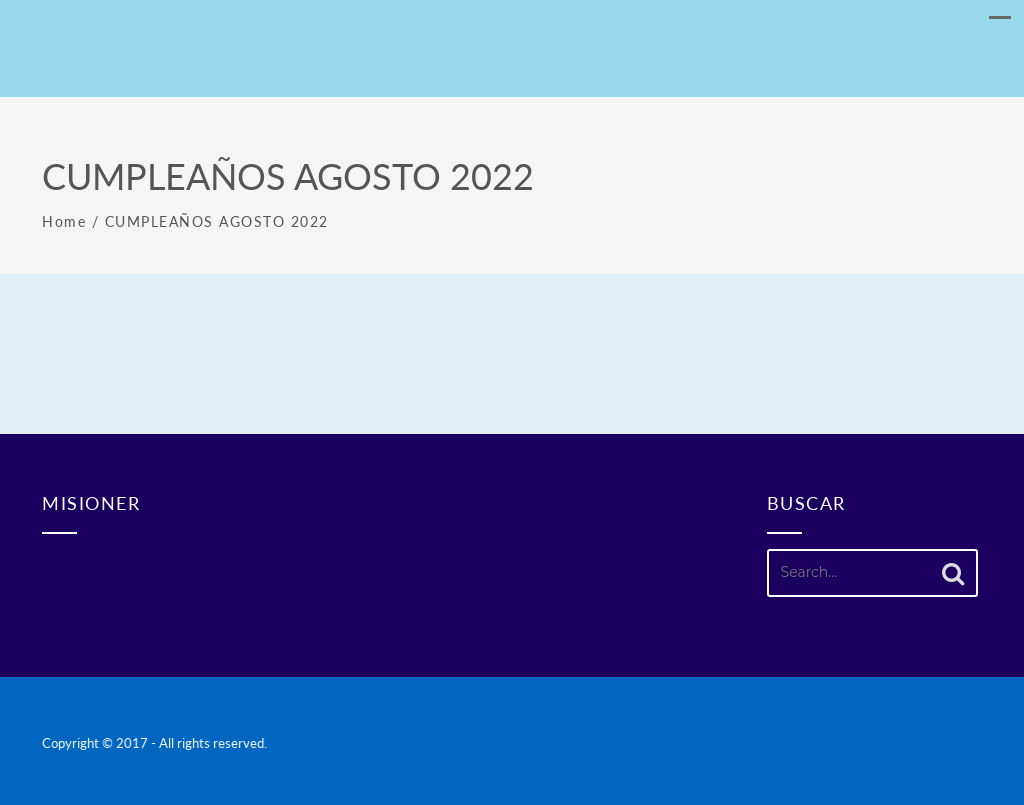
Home (64, 221)
